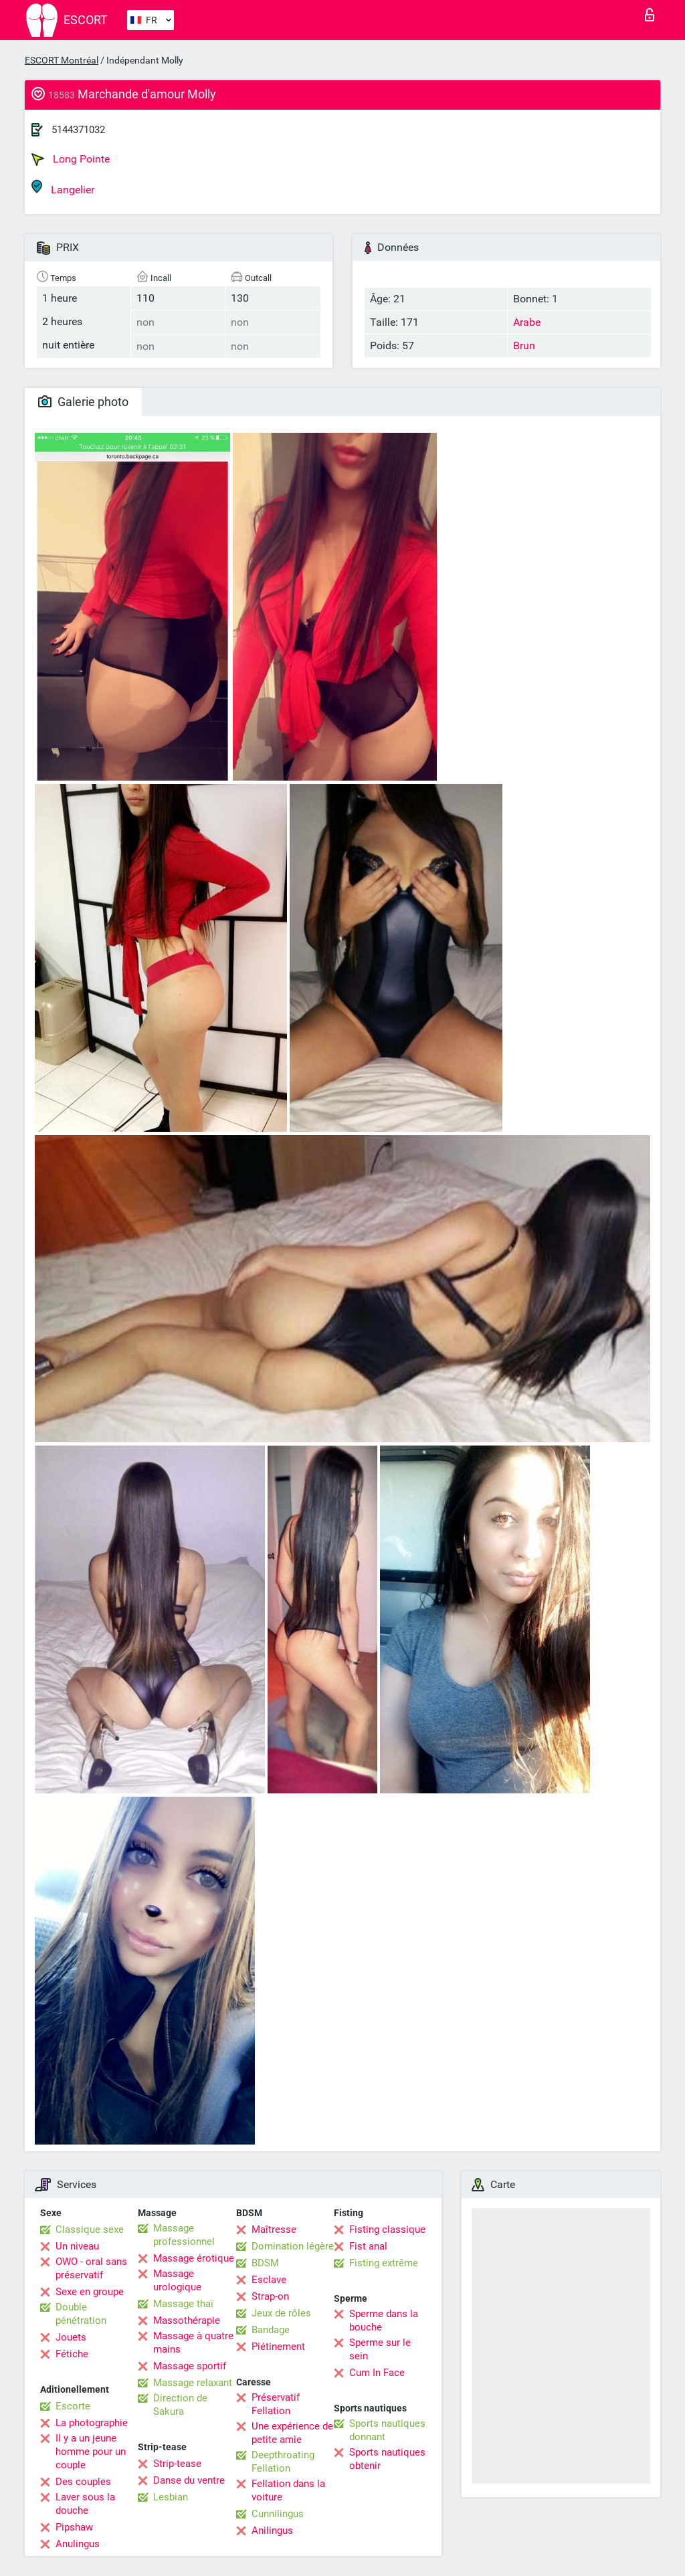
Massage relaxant (192, 2383)
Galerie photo (83, 402)
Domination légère (293, 2246)
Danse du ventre (189, 2480)
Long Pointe (70, 159)
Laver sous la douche (85, 2503)
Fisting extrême (383, 2263)
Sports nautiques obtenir (387, 2459)
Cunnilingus (278, 2514)
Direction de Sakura (180, 2404)
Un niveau (77, 2246)
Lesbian (170, 2497)
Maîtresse (274, 2229)
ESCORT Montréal (61, 60)
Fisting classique (387, 2229)
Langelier (62, 187)
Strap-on (270, 2296)
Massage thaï (183, 2304)
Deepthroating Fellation (283, 2461)
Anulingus (78, 2544)
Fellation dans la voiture (288, 2490)
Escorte (73, 2406)
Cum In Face (377, 2373)
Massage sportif (189, 2366)
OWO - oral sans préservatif (91, 2268)
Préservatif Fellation (276, 2404)
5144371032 (78, 130)
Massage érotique (193, 2258)
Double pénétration (81, 2313)
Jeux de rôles (281, 2313)
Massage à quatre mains (193, 2342)
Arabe (527, 322)
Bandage (271, 2330)
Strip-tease (177, 2464)
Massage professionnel (184, 2235)
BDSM (265, 2263)
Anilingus (272, 2530)
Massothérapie (186, 2320)
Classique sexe (90, 2229)
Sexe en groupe (90, 2292)
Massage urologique (177, 2280)
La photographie (92, 2423)
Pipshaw (74, 2527)
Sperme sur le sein (380, 2349)
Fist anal (368, 2246)
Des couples (83, 2482)
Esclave (269, 2280)
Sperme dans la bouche (383, 2320)
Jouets (71, 2337)
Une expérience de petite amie (292, 2433)
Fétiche (72, 2354)
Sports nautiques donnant (387, 2430)
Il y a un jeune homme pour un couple (91, 2451)
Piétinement (278, 2347)
